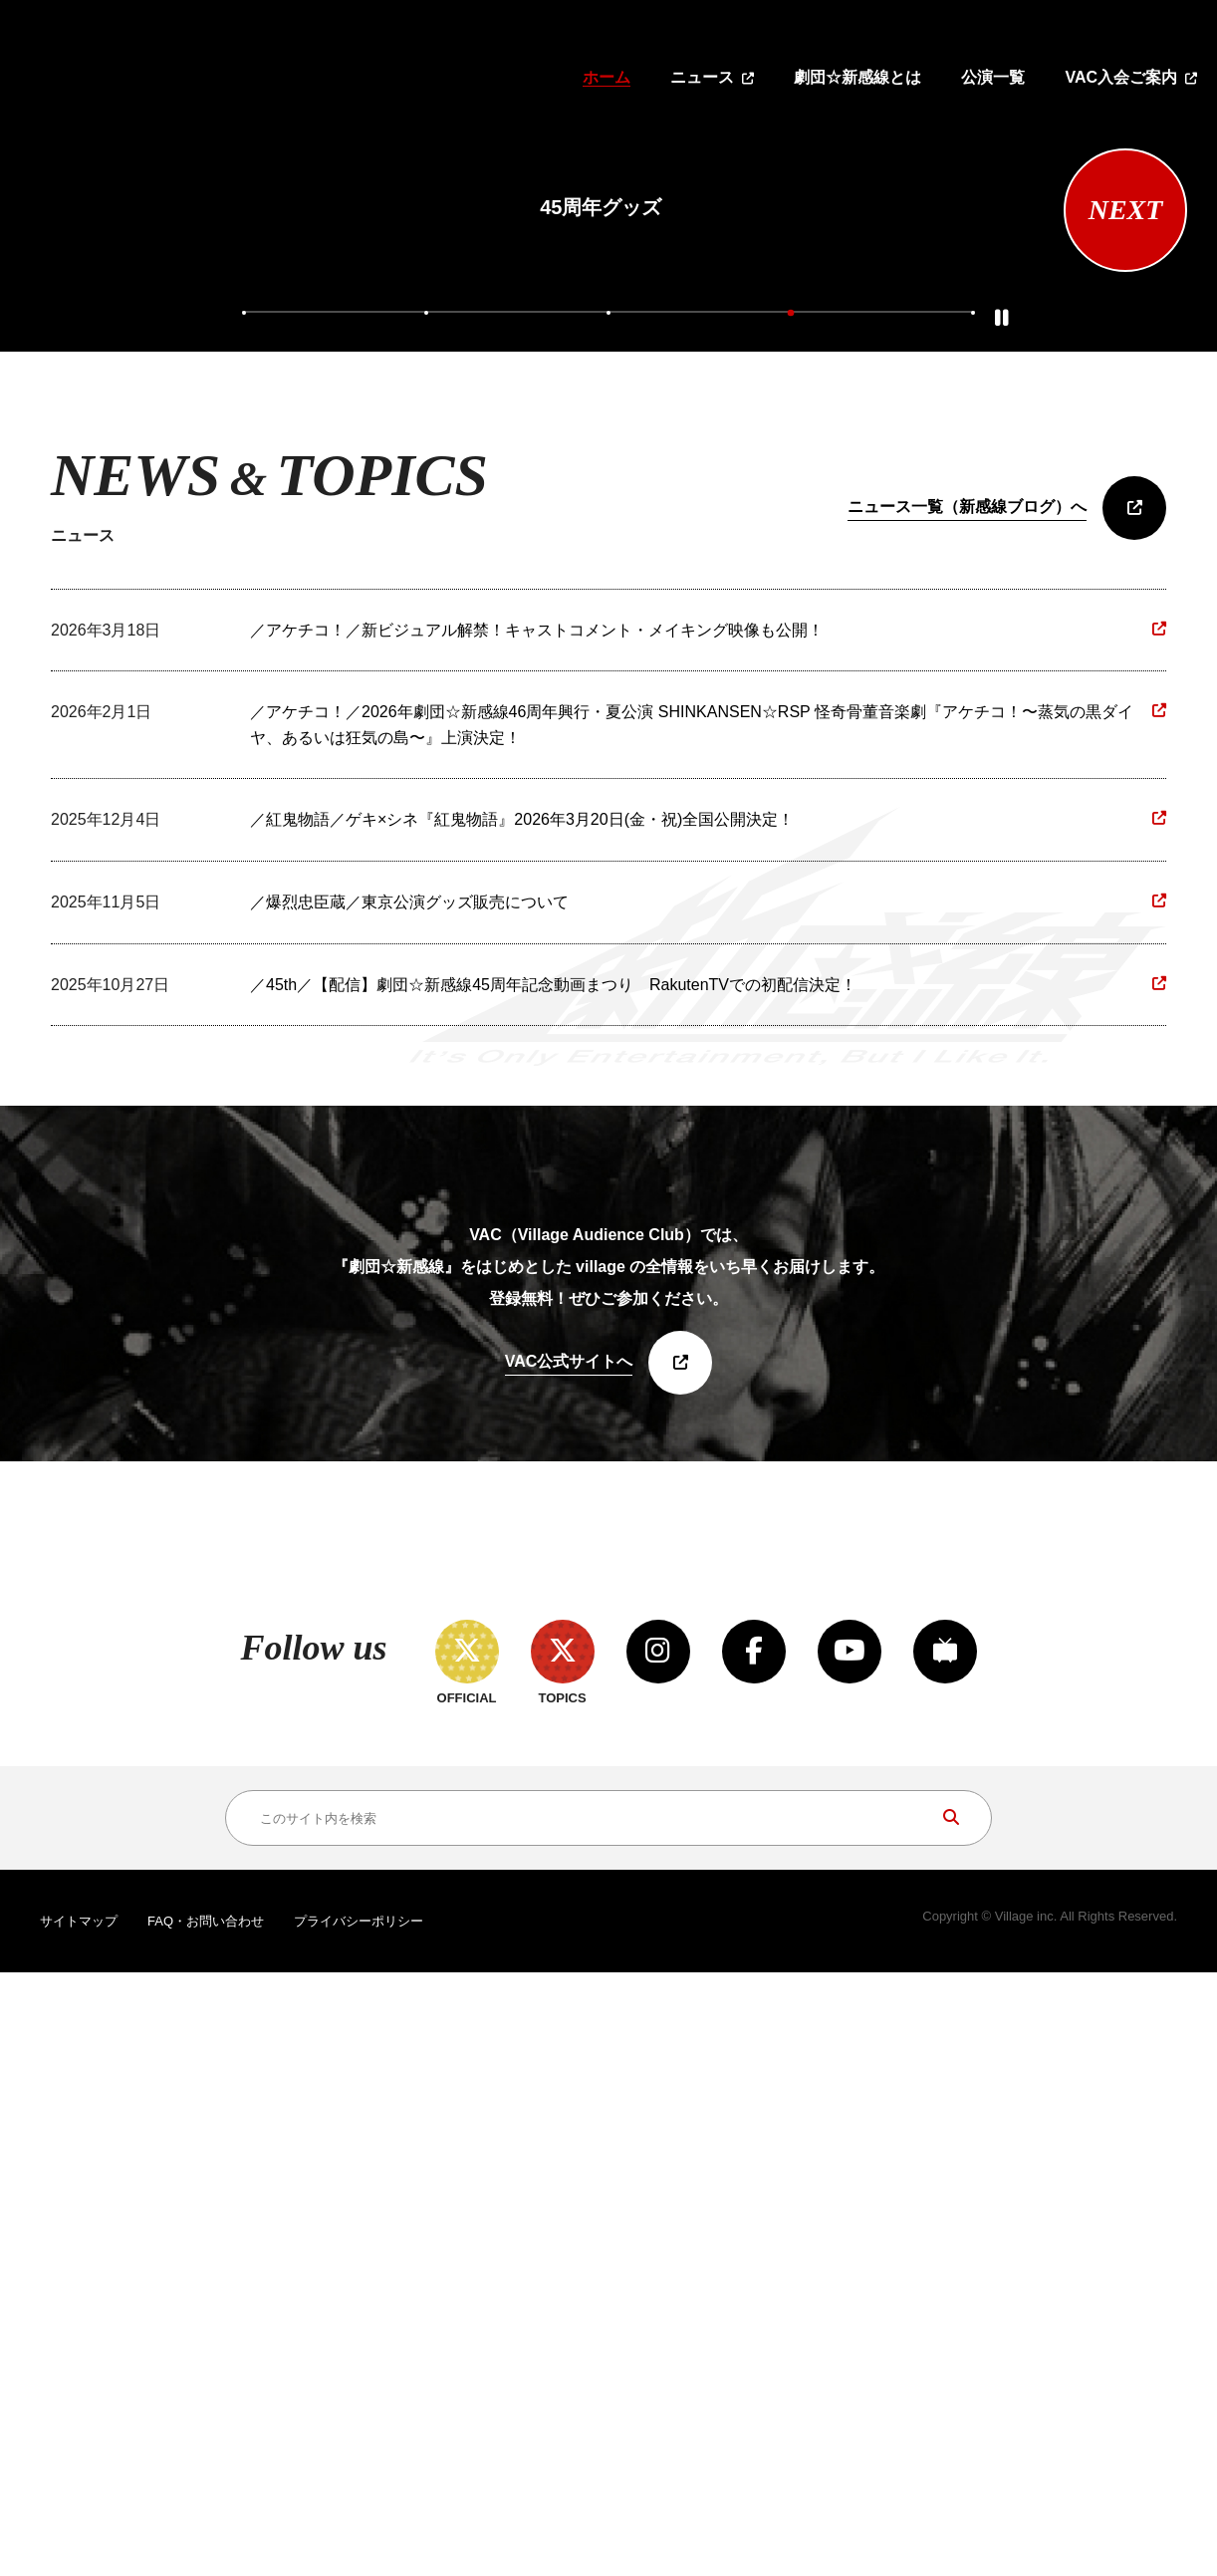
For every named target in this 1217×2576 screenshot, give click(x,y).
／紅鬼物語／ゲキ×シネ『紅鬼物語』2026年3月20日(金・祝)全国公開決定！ (522, 1254)
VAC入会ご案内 (1121, 77)
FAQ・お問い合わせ (205, 2525)
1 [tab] (248, 744)
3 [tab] (608, 744)
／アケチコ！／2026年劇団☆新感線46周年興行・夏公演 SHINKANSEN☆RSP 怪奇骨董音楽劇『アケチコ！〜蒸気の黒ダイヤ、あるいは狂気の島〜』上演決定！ (691, 1160)
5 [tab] (969, 744)
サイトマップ (79, 2525)
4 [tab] (789, 744)
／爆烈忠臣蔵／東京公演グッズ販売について (409, 1337)
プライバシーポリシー (358, 2525)
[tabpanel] (600, 406)
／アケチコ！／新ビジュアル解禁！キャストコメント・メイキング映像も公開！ (537, 1065)
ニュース (702, 77)
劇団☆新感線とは (857, 77)
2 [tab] (428, 744)
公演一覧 (993, 77)
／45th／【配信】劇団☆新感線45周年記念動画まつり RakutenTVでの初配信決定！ (553, 1420)
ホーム (606, 77)
